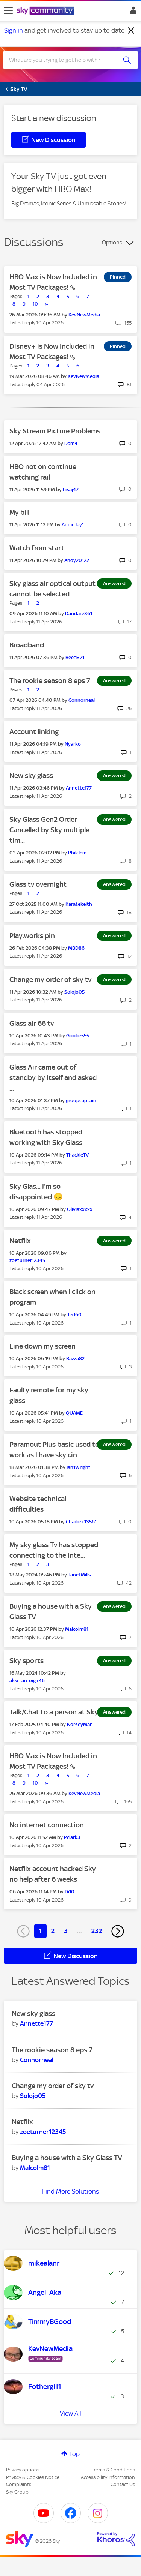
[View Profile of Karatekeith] (78, 904)
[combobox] (63, 60)
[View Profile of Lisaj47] (71, 489)
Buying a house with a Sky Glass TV (67, 2157)
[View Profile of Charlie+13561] (81, 1521)
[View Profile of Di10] (69, 1891)
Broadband (26, 645)
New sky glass (31, 775)
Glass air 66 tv (31, 1023)
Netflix (20, 1240)
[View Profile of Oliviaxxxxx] (79, 1209)
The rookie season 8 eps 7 (49, 680)
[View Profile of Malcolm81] (76, 1629)
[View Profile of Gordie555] (77, 1035)
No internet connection (46, 1825)
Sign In (131, 12)
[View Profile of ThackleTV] (77, 1155)
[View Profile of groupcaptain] (81, 1100)
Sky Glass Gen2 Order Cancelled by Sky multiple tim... (49, 830)
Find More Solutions (70, 2191)
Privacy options (22, 2470)
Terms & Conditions (113, 2470)
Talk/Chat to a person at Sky (53, 1712)
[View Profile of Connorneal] (81, 700)
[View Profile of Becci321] (74, 657)
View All (70, 2413)
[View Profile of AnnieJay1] (73, 524)
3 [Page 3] (66, 1931)
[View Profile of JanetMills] (79, 1575)
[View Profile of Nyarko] (73, 744)
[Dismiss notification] (131, 31)
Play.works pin (32, 935)
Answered (114, 583)
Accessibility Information (108, 2477)
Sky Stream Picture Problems (54, 431)
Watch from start (36, 548)
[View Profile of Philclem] (77, 853)
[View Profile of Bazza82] (75, 1358)
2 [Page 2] (53, 1931)
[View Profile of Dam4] (70, 443)
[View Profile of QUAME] (74, 1413)
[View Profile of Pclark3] (72, 1837)
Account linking (34, 731)
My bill (19, 512)
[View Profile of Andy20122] (76, 560)
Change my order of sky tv (50, 979)
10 (35, 304)
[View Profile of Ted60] (74, 1314)
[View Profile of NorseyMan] (80, 1724)
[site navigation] (8, 10)
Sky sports (26, 1660)
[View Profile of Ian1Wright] (79, 1467)
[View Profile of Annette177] (79, 788)
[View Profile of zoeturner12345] (27, 1260)
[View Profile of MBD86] (76, 948)
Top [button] (74, 2454)
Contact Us (123, 2484)
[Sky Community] (46, 11)
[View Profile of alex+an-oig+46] (27, 1680)
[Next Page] (117, 1931)
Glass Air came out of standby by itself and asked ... (53, 1077)
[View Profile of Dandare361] (78, 613)
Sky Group (17, 2492)
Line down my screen (42, 1346)
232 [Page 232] (96, 1931)
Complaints (18, 2484)
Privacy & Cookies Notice (32, 2477)
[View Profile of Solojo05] (74, 992)
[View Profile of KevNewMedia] (84, 315)
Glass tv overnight (38, 884)
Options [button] (112, 242)
